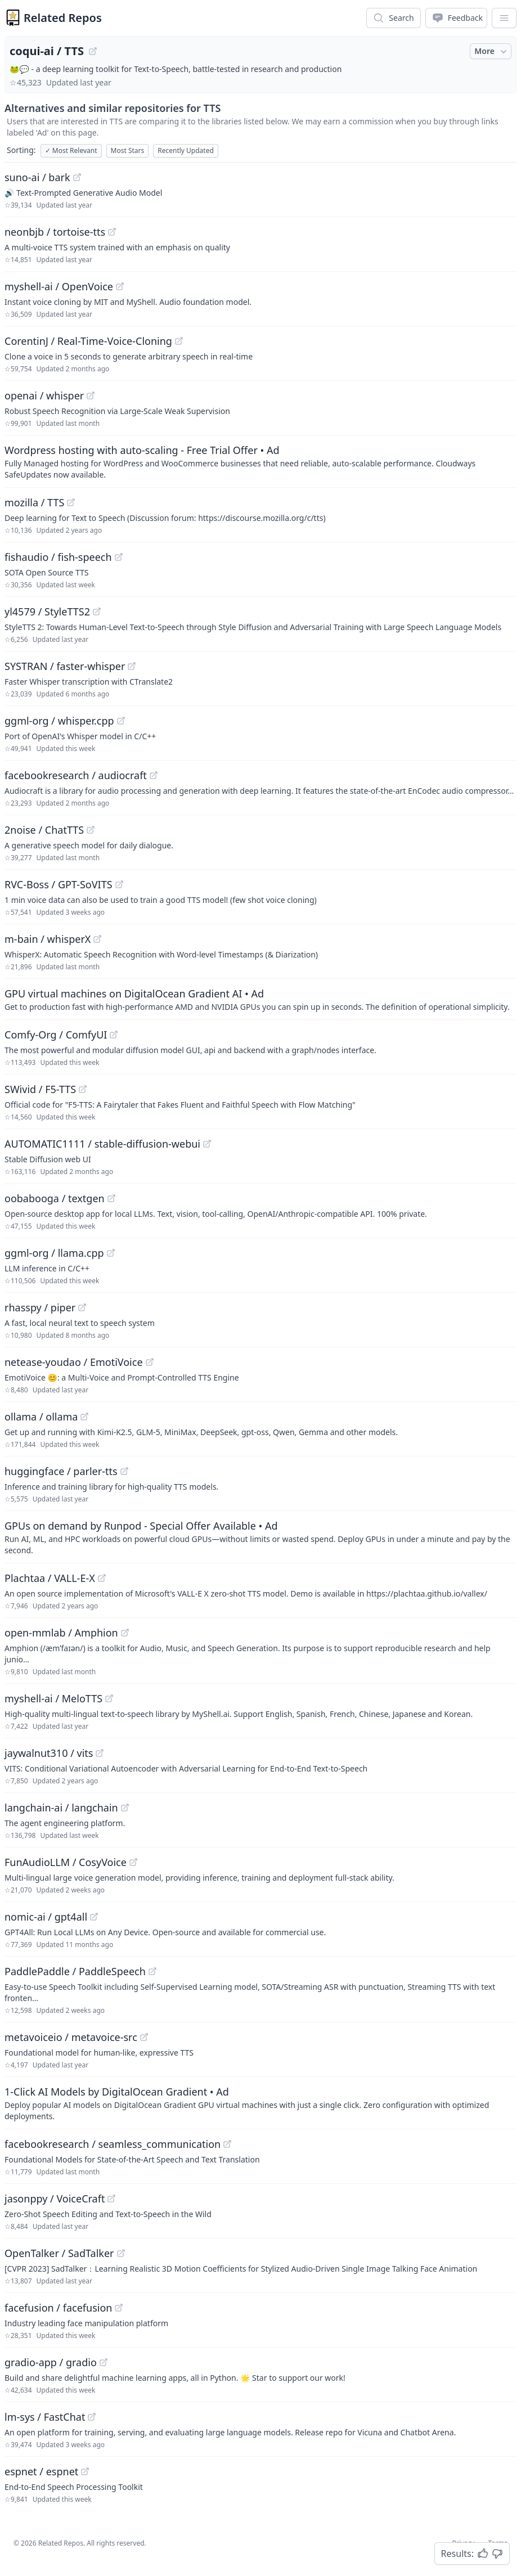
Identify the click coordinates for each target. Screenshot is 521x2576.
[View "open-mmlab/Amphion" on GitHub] (124, 1632)
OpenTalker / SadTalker (59, 2253)
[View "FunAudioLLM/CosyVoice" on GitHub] (133, 1862)
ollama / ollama (41, 1416)
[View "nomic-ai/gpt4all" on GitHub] (93, 1916)
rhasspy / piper (40, 1307)
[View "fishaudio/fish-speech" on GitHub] (118, 556)
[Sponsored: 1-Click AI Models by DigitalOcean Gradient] (260, 2103)
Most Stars (128, 150)
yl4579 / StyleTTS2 (47, 611)
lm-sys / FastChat (45, 2417)
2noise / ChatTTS (44, 830)
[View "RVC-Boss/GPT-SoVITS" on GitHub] (119, 884)
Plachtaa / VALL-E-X (50, 1578)
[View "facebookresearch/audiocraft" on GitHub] (153, 775)
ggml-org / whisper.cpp (59, 720)
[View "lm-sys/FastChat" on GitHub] (91, 2416)
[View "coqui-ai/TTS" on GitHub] (92, 51)
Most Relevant (71, 150)
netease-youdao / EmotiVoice (74, 1362)
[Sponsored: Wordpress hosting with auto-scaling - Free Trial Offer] (260, 461)
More (491, 51)
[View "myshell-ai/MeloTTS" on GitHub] (109, 1698)
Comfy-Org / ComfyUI (56, 1034)
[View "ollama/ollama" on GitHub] (84, 1416)
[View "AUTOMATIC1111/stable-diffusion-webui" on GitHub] (207, 1143)
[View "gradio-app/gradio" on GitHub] (103, 2362)
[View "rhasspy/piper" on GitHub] (82, 1307)
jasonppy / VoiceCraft (55, 2198)
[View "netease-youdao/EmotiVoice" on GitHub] (149, 1361)
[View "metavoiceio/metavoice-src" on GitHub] (144, 2037)
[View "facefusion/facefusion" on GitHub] (118, 2307)
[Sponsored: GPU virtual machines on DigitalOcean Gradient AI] (260, 999)
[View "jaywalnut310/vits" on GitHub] (99, 1752)
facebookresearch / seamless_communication (113, 2144)
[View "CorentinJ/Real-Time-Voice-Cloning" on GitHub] (178, 340)
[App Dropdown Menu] (504, 18)
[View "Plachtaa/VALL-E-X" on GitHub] (101, 1578)
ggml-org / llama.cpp (54, 1253)
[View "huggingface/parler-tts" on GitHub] (124, 1471)
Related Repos (63, 17)
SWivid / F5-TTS (40, 1089)
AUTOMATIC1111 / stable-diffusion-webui (102, 1143)
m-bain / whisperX (48, 939)
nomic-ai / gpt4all (46, 1916)
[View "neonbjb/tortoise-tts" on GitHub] (111, 231)
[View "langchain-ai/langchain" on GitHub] (124, 1807)
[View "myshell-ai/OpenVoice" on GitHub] (119, 286)
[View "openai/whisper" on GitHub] (90, 395)
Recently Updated (186, 150)
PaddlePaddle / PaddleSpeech (75, 1971)
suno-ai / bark (37, 177)
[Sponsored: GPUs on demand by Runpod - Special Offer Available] (260, 1537)
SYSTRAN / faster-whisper (65, 666)
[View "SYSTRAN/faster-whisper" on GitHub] (131, 666)
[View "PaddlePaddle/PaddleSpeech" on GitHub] (152, 1971)
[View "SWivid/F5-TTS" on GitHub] (82, 1089)
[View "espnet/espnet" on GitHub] (84, 2471)
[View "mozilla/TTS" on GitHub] (70, 502)
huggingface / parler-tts (61, 1471)
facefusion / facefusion (58, 2307)
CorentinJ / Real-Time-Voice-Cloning (88, 341)
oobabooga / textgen (55, 1198)
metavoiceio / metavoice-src (71, 2037)
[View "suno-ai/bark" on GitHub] (77, 177)
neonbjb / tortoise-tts (55, 232)
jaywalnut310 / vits (49, 1753)
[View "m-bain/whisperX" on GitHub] (97, 938)
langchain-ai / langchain (61, 1807)
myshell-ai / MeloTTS (53, 1698)
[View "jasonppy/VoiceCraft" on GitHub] (111, 2198)
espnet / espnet (41, 2471)
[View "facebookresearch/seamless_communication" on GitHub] (227, 2143)
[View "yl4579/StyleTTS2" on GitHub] (96, 611)
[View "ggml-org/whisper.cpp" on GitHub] (120, 720)
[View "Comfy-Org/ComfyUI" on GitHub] (113, 1034)
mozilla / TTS (34, 502)
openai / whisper (44, 395)
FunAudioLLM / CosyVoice (66, 1862)
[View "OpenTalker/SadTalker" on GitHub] (120, 2253)
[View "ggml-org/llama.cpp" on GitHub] (110, 1252)
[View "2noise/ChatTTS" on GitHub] (90, 829)
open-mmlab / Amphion (61, 1632)
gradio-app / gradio (51, 2362)
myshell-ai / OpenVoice (59, 286)
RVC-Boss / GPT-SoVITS (59, 884)
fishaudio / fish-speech (58, 557)
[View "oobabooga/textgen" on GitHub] (111, 1198)
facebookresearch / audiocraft (76, 775)
